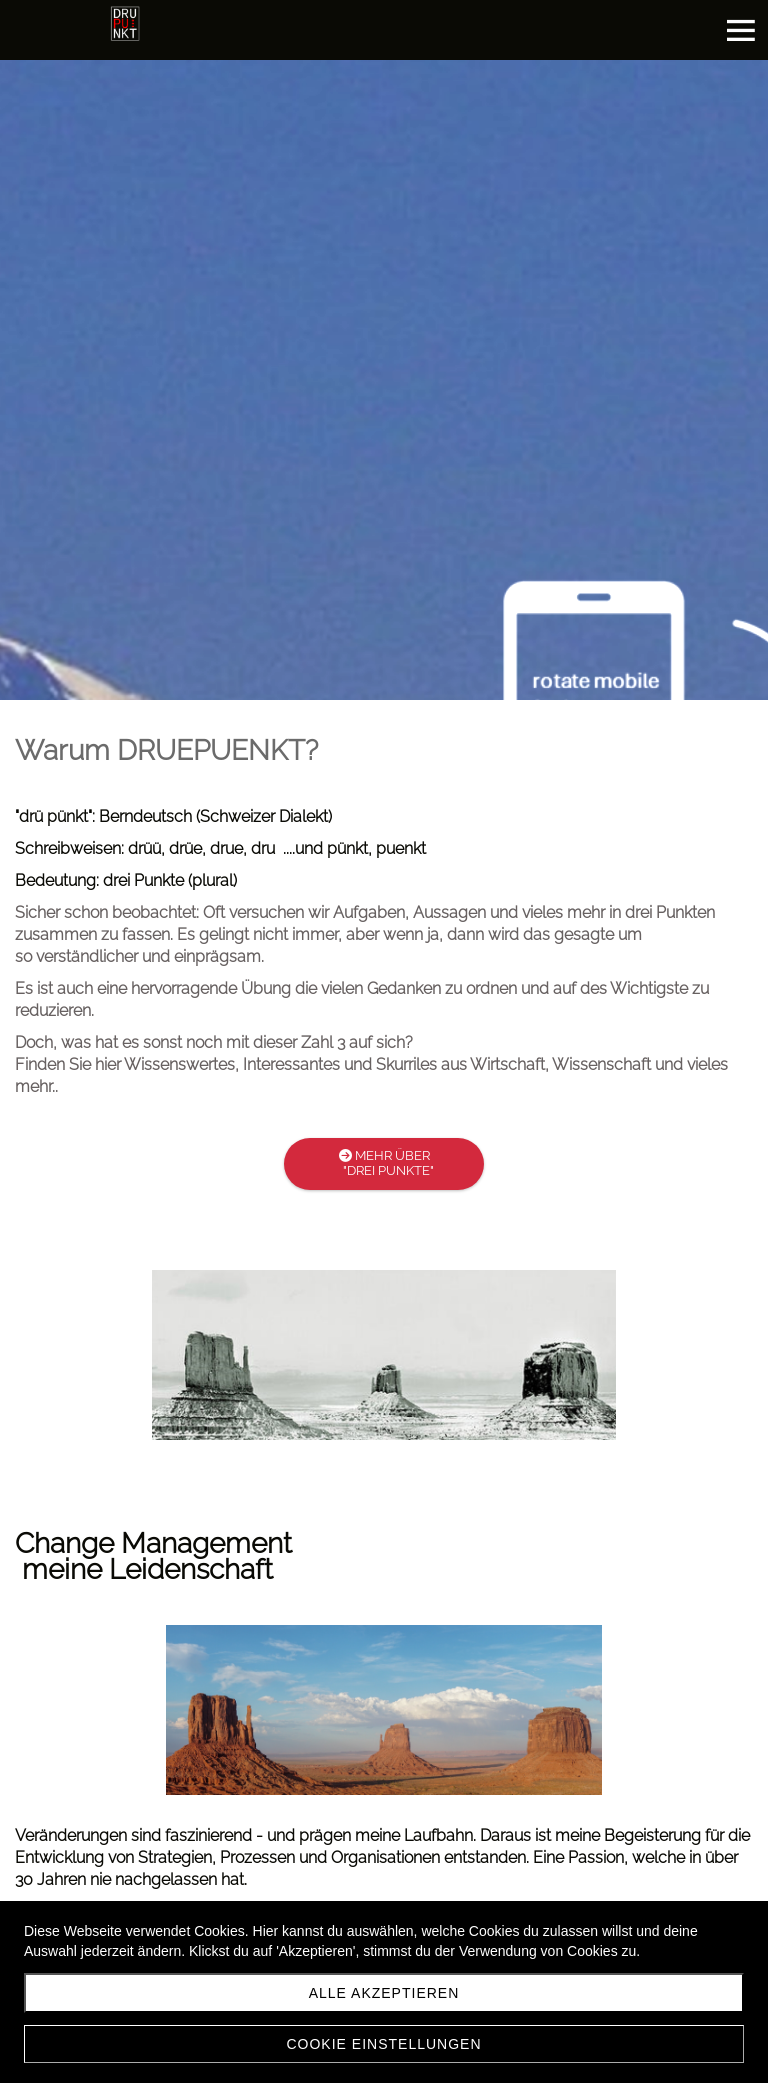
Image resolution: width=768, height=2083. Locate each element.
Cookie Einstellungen (383, 2044)
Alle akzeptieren (384, 1993)
